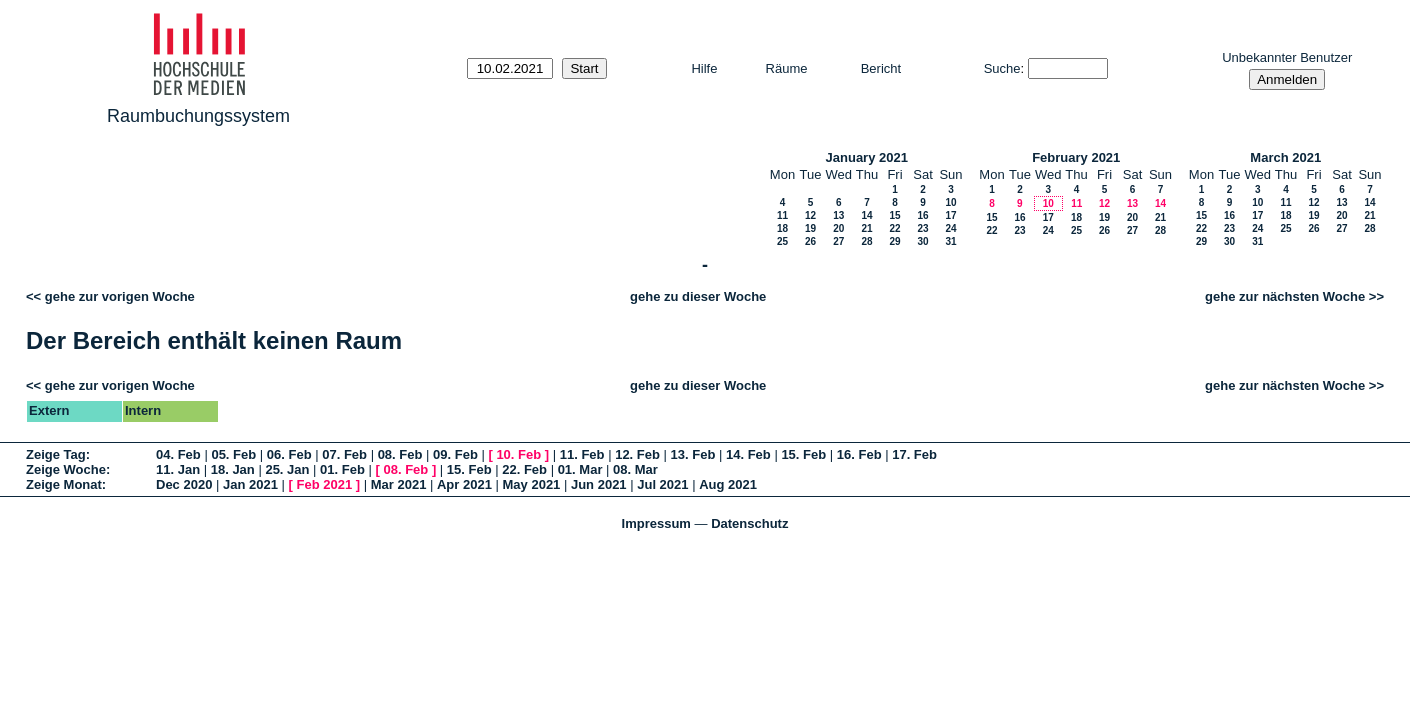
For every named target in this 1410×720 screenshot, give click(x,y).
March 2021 (1285, 157)
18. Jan (233, 469)
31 (950, 241)
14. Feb (748, 454)
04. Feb (178, 454)
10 (950, 202)
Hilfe (704, 68)
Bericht (881, 68)
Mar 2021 (399, 484)
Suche (1002, 68)
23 (922, 228)
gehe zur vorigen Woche (120, 296)
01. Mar (580, 469)
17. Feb (914, 454)
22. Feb (524, 469)
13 (838, 215)
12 (810, 215)
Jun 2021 (599, 484)
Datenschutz (749, 523)
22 (894, 228)
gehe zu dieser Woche (698, 296)
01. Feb (342, 469)
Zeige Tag (56, 454)
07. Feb (344, 454)
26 (810, 241)
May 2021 (532, 484)
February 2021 (1076, 157)
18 (782, 228)
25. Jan (287, 469)
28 (866, 241)
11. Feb (582, 454)
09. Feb (455, 454)
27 (838, 241)
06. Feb (289, 454)
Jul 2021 (662, 484)
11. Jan (178, 469)
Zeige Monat (64, 484)
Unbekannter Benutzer (1287, 57)
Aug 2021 (728, 484)
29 (894, 241)
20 (838, 228)
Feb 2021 (325, 484)
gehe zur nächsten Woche (1285, 296)
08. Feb (400, 454)
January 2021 (867, 157)
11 (782, 215)
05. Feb (233, 454)
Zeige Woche (66, 469)
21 (866, 228)
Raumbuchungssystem (198, 116)
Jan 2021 (250, 484)
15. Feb (803, 454)
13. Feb (693, 454)
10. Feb (518, 454)
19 (810, 228)
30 (922, 241)
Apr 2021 (464, 484)
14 (866, 215)
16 (922, 215)
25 (782, 241)
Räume (787, 68)
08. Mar (635, 469)
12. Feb (637, 454)
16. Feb (859, 454)
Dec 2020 (184, 484)
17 (950, 215)
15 (894, 215)
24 (950, 228)
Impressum (656, 523)
